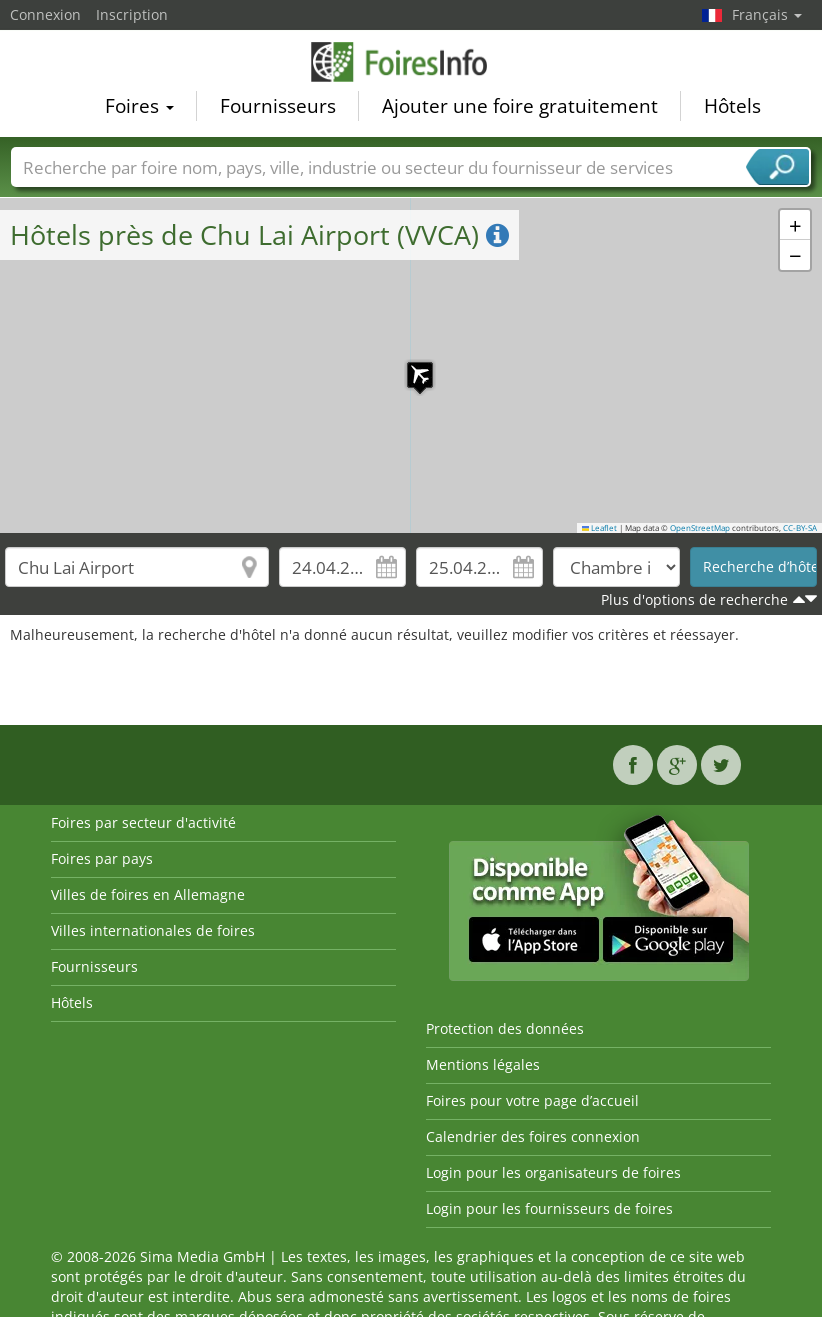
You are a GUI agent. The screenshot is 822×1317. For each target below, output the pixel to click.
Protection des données (505, 1028)
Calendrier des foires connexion (533, 1136)
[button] (410, 365)
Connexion (45, 14)
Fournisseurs (278, 106)
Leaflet (600, 528)
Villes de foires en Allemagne (148, 894)
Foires (139, 106)
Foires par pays (102, 858)
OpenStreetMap (700, 528)
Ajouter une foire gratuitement (520, 106)
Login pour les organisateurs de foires (553, 1172)
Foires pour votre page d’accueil (532, 1100)
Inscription (132, 14)
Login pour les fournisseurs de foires (549, 1208)
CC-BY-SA (800, 528)
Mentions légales (483, 1064)
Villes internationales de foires (153, 930)
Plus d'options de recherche (694, 599)
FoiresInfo (411, 62)
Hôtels (732, 106)
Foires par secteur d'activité (143, 822)
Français (767, 14)
